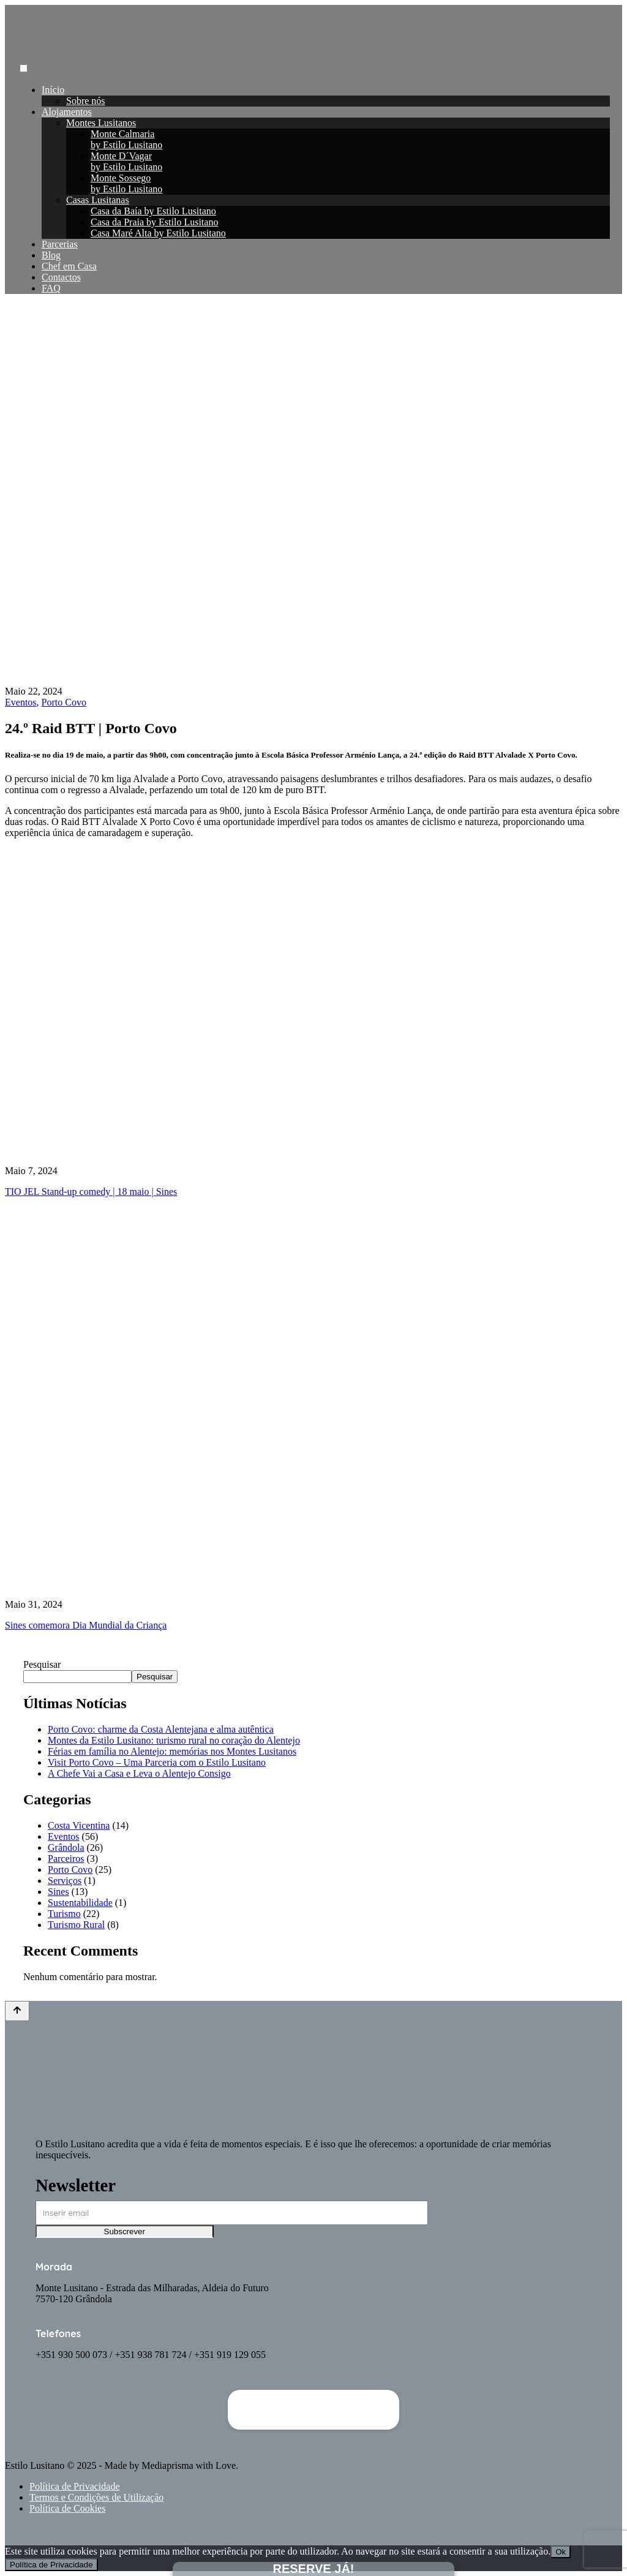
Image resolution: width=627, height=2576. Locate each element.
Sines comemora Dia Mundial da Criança (86, 1625)
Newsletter (76, 2185)
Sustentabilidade (80, 1902)
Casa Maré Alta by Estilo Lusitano (158, 233)
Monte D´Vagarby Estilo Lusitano (126, 161)
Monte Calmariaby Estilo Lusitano (126, 139)
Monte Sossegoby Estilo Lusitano (126, 183)
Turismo (64, 1913)
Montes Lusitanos (101, 123)
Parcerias (60, 244)
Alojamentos (67, 112)
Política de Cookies (67, 2508)
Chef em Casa (69, 266)
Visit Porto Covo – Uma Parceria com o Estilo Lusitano (157, 1762)
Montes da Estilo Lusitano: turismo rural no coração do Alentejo (174, 1740)
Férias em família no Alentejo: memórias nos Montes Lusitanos (172, 1751)
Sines (58, 1891)
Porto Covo (64, 702)
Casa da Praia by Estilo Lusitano (154, 222)
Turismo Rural (76, 1924)
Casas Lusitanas (97, 200)
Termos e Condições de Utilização (96, 2497)
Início (53, 90)
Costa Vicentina (79, 1825)
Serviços (64, 1880)
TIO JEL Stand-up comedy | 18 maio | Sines (91, 1191)
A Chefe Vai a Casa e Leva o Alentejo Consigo (139, 1773)
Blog (51, 255)
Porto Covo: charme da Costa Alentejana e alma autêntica (161, 1729)
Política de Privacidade (74, 2486)
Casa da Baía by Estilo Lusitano (153, 211)
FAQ (51, 288)
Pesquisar (42, 1664)
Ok (560, 2551)
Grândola (66, 1847)
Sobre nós (85, 101)
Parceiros (66, 1858)
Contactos (61, 277)
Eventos (21, 702)
